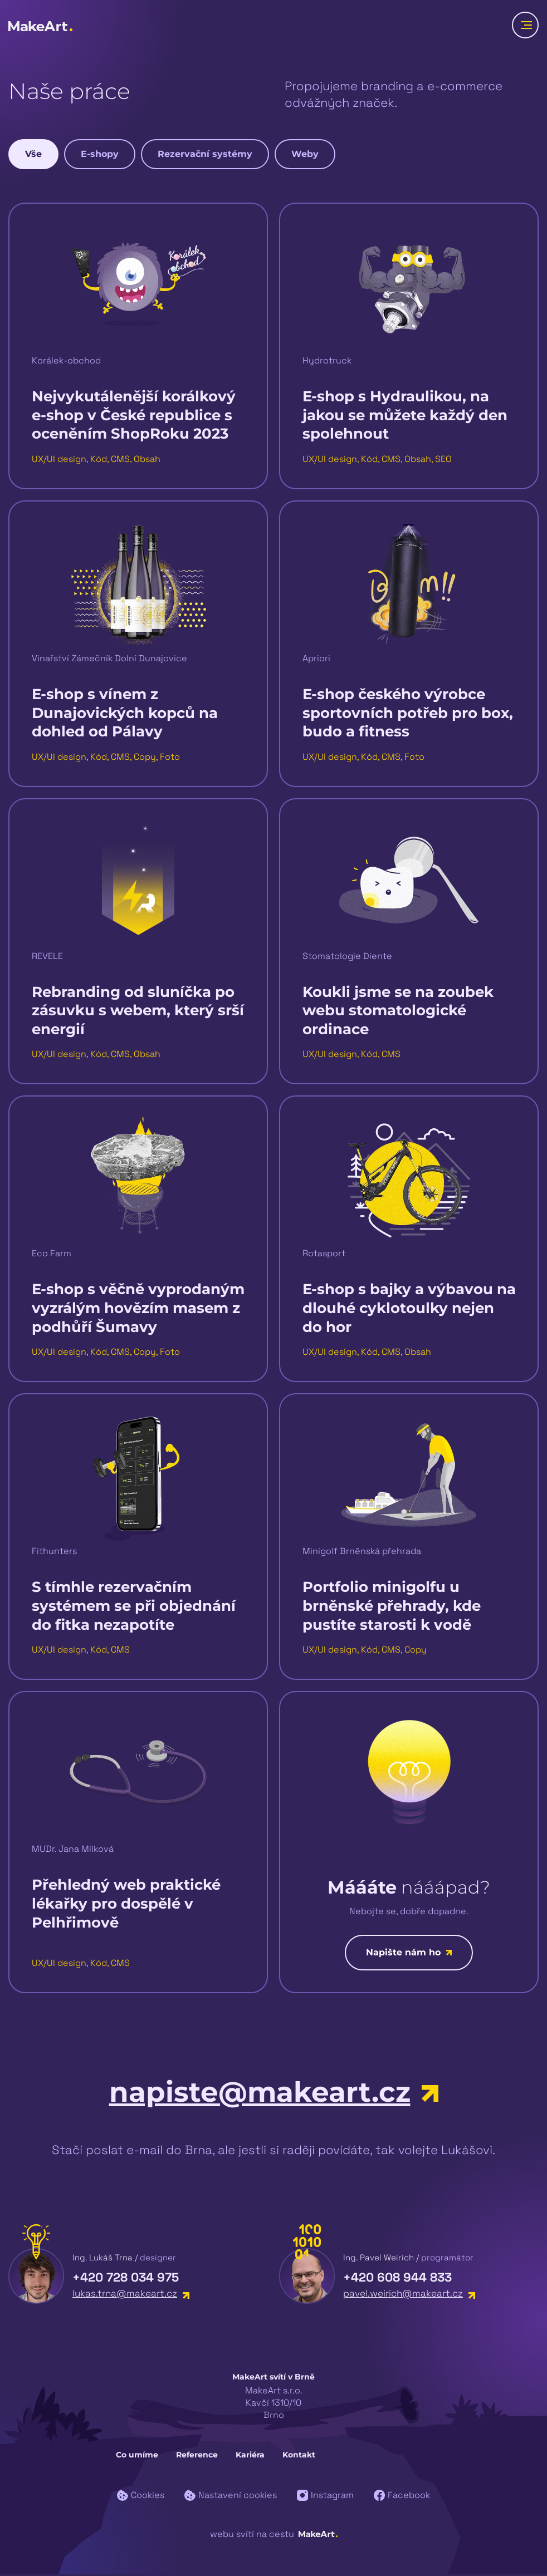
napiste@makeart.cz (273, 2094)
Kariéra (250, 2456)
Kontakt (298, 2456)
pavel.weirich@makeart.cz (409, 2295)
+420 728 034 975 (125, 2279)
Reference (197, 2456)
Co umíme (137, 2456)
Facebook (402, 2497)
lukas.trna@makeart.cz (130, 2295)
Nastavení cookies (230, 2497)
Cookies (140, 2497)
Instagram (325, 2497)
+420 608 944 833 (397, 2279)
